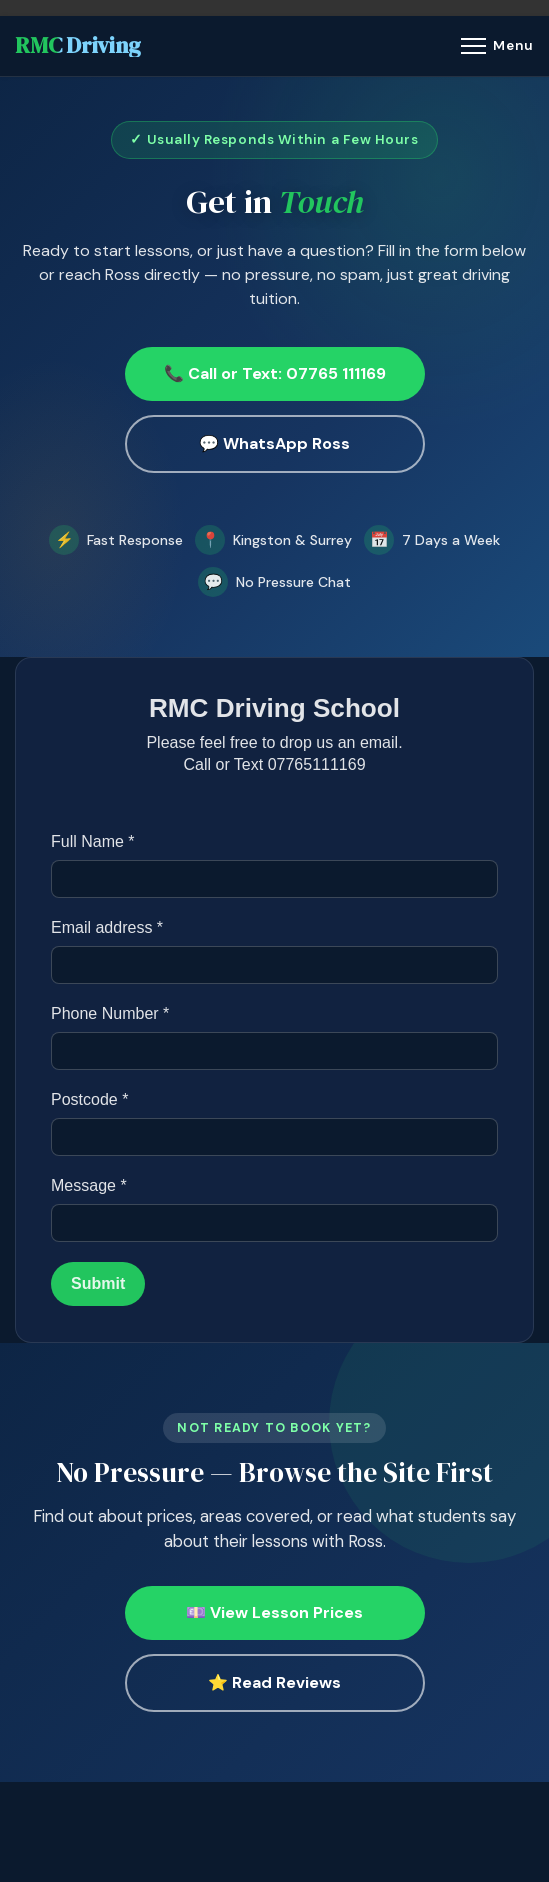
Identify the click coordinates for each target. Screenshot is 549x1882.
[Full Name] (274, 880)
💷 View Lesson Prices (274, 1612)
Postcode (89, 1100)
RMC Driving (78, 46)
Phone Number (110, 1014)
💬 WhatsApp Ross (274, 443)
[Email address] (274, 966)
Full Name (93, 842)
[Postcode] (274, 1138)
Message (89, 1186)
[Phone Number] (274, 1052)
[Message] (274, 1224)
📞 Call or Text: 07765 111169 (275, 373)
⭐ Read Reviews (274, 1682)
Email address (107, 928)
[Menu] (497, 46)
